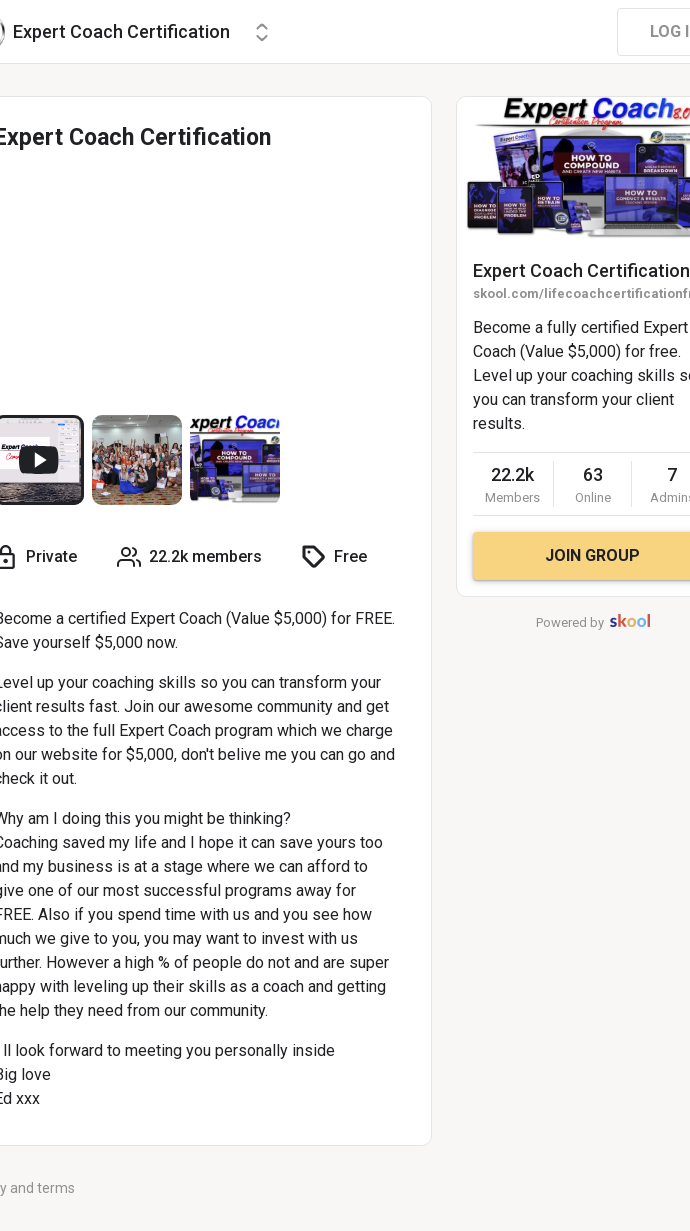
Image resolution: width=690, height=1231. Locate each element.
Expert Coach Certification (581, 270)
